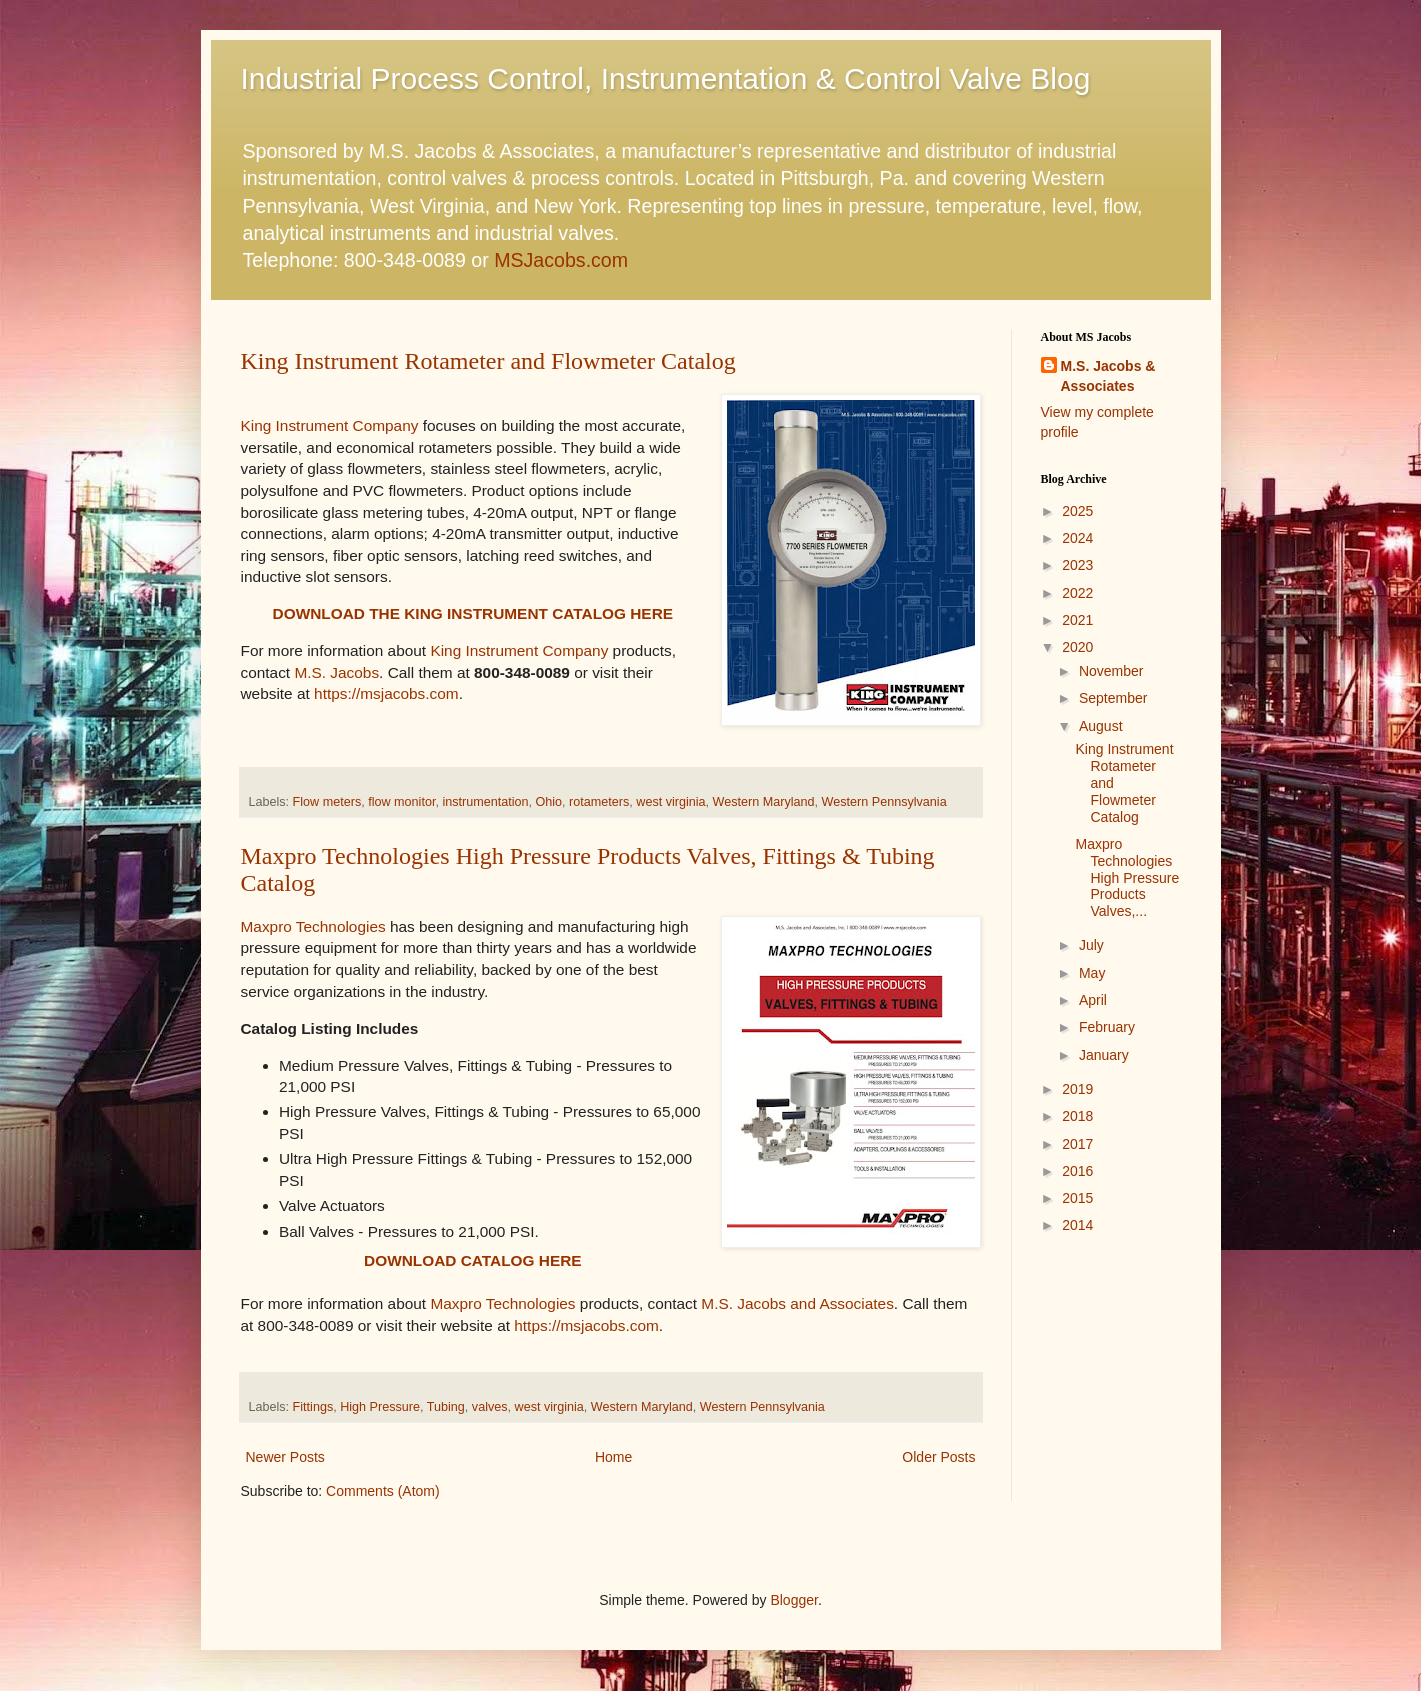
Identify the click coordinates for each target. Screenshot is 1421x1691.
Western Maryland (764, 802)
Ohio (549, 802)
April (1093, 1000)
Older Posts (938, 1457)
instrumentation (485, 802)
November (1111, 671)
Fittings (313, 1407)
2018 (1077, 1116)
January (1104, 1055)
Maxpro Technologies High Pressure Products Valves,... (1127, 877)
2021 (1077, 620)
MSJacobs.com (561, 260)
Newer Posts (285, 1457)
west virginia (670, 802)
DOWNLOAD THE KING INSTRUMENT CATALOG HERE (473, 613)
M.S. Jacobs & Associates (1108, 376)
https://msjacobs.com (386, 693)
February (1107, 1027)
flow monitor (401, 802)
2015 (1077, 1198)
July (1091, 945)
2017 (1077, 1144)
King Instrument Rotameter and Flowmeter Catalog (488, 361)
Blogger (793, 1600)
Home (613, 1457)
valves (490, 1407)
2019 (1077, 1089)
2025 (1077, 511)
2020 (1077, 647)
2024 (1077, 538)
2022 (1077, 593)
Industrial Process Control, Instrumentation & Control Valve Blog (666, 78)
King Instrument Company (330, 425)
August (1101, 726)
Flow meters (327, 802)
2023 (1077, 565)
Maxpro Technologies (313, 926)
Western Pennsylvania (884, 802)
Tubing (446, 1407)
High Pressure (380, 1407)
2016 (1077, 1171)
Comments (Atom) (383, 1491)
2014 (1077, 1225)
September (1113, 698)
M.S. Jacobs (336, 672)
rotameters (599, 802)
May (1092, 973)
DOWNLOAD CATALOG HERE (472, 1260)
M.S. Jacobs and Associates (797, 1303)
